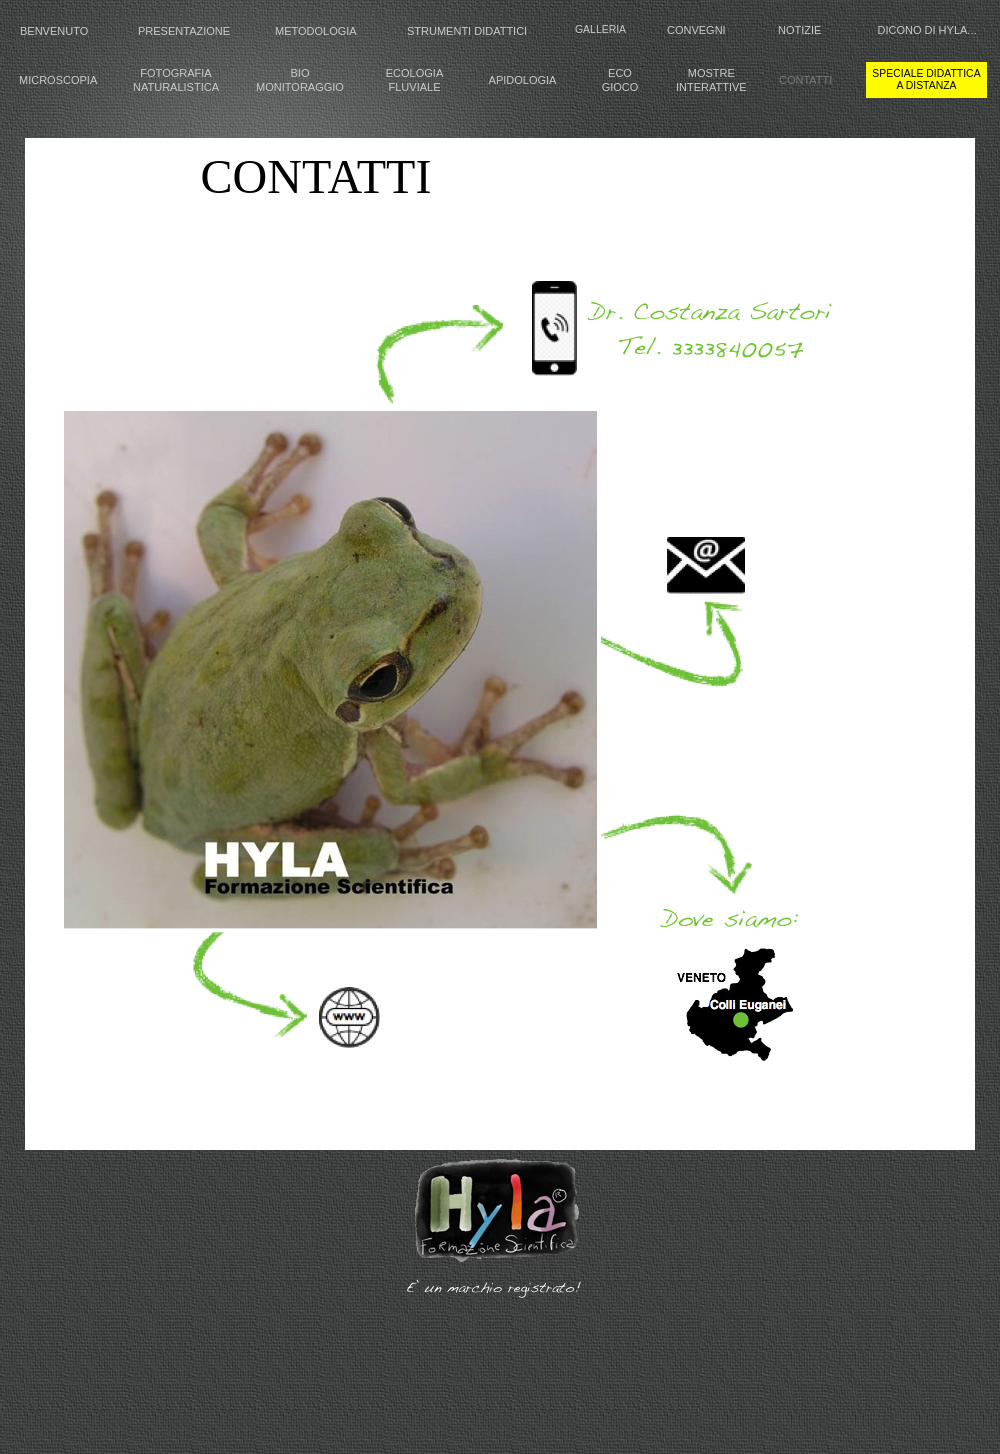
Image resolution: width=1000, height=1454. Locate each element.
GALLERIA (600, 29)
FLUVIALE (415, 87)
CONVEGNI (696, 30)
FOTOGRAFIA (175, 73)
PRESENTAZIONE (184, 31)
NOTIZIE (799, 30)
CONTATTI (805, 80)
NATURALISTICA (176, 87)
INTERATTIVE (711, 87)
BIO (300, 73)
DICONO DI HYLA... (926, 30)
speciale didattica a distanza (926, 79)
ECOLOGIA (414, 73)
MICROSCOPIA (58, 80)
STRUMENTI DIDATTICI (467, 31)
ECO (620, 73)
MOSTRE (711, 73)
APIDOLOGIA (523, 80)
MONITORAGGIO (300, 87)
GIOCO (620, 87)
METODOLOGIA (316, 31)
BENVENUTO (54, 31)
